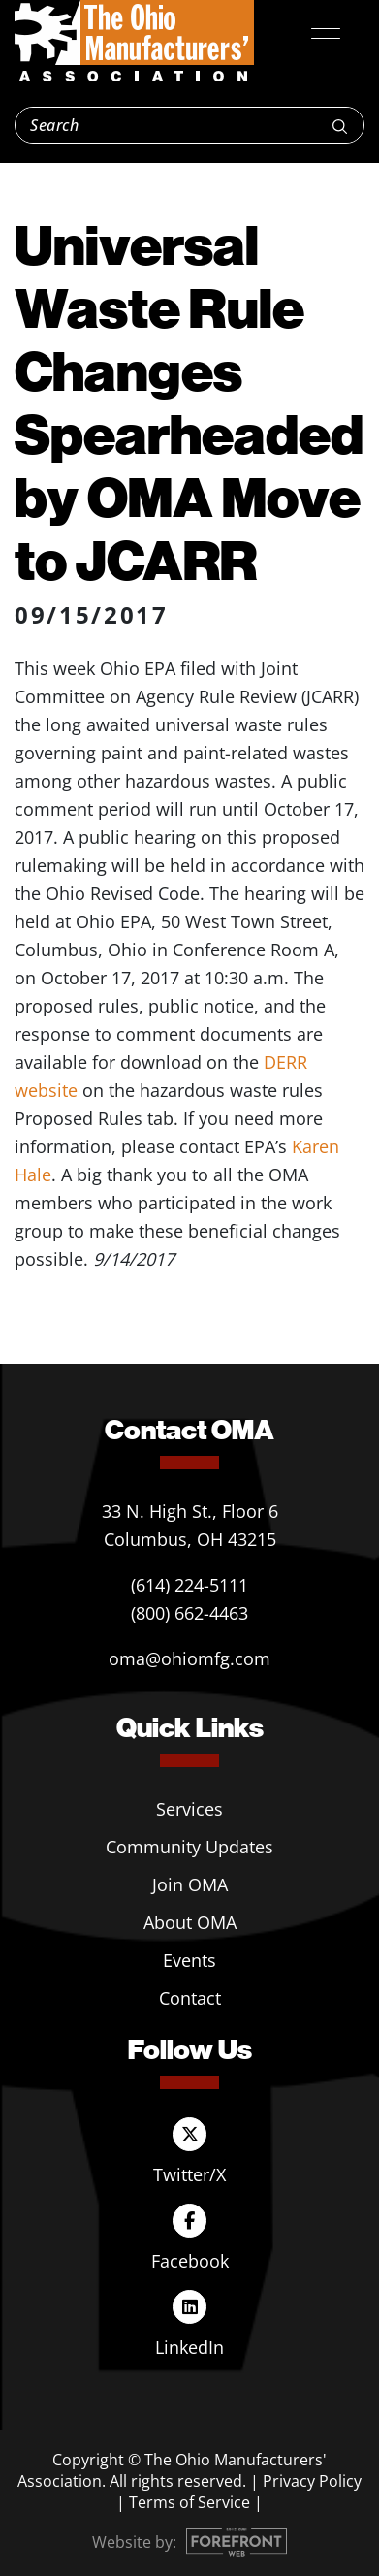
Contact (190, 1998)
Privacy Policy (312, 2481)
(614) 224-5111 (189, 1584)
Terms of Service (189, 2502)
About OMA (190, 1922)
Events (189, 1960)
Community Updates (189, 1846)
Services (189, 1808)
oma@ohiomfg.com (189, 1658)
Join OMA (190, 1884)
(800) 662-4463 (189, 1613)
